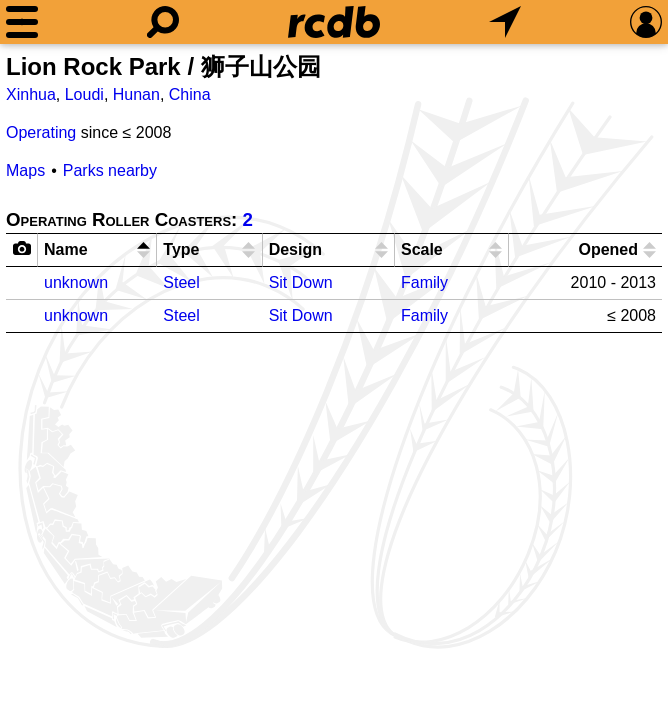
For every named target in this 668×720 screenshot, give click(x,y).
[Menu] (22, 22)
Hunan (136, 94)
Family (424, 282)
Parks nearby (110, 170)
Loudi (84, 94)
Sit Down (301, 282)
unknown (76, 282)
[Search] (163, 22)
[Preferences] (646, 22)
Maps (25, 170)
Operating (41, 132)
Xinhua (31, 94)
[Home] (334, 22)
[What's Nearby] (505, 22)
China (190, 94)
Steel (181, 282)
